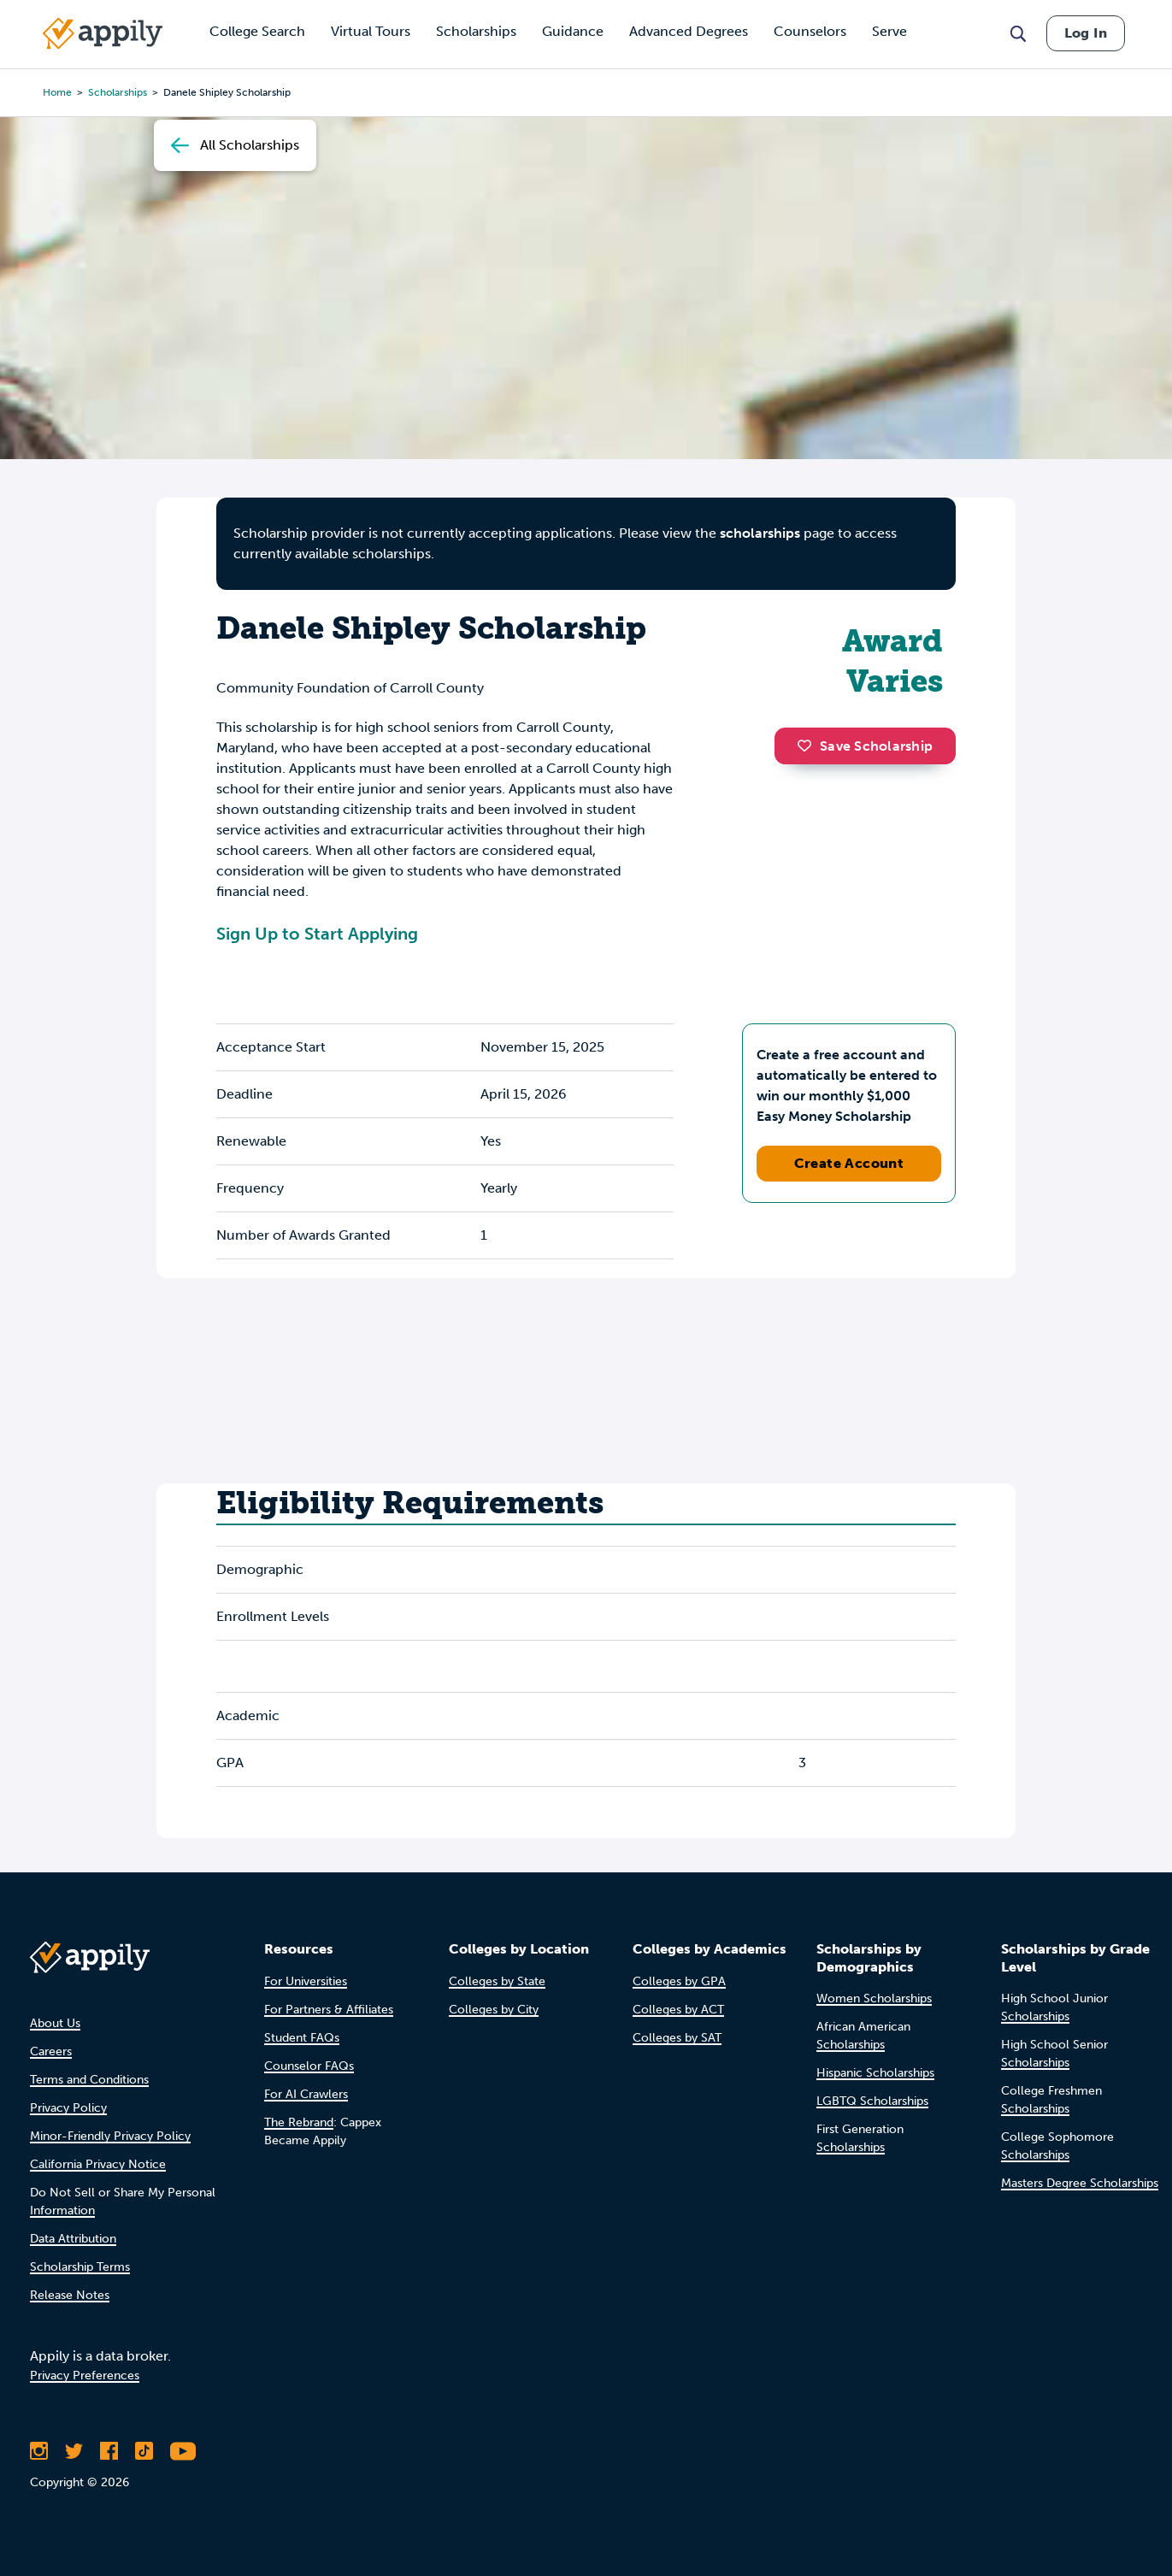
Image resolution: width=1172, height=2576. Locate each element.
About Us (55, 2023)
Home (57, 92)
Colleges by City (494, 2009)
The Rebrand (298, 2122)
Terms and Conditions (89, 2079)
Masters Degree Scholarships (1079, 2183)
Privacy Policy (68, 2108)
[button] (809, 745)
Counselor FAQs (309, 2066)
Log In (1085, 33)
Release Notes (69, 2295)
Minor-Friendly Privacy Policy (110, 2136)
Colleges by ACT (678, 2009)
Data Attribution (73, 2238)
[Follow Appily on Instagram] (39, 2451)
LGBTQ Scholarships (872, 2101)
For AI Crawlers (306, 2094)
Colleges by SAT (677, 2038)
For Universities (305, 1981)
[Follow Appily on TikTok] (144, 2451)
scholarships (760, 533)
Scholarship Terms (80, 2267)
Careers (51, 2051)
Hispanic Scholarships (875, 2073)
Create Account (849, 1163)
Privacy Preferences (84, 2375)
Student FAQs (301, 2038)
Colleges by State (497, 1981)
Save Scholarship (865, 746)
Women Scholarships (874, 1998)
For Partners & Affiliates (328, 2009)
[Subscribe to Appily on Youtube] (183, 2451)
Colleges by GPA (679, 1981)
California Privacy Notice (98, 2164)
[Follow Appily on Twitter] (74, 2451)
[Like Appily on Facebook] (109, 2451)
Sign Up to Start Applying (317, 933)
